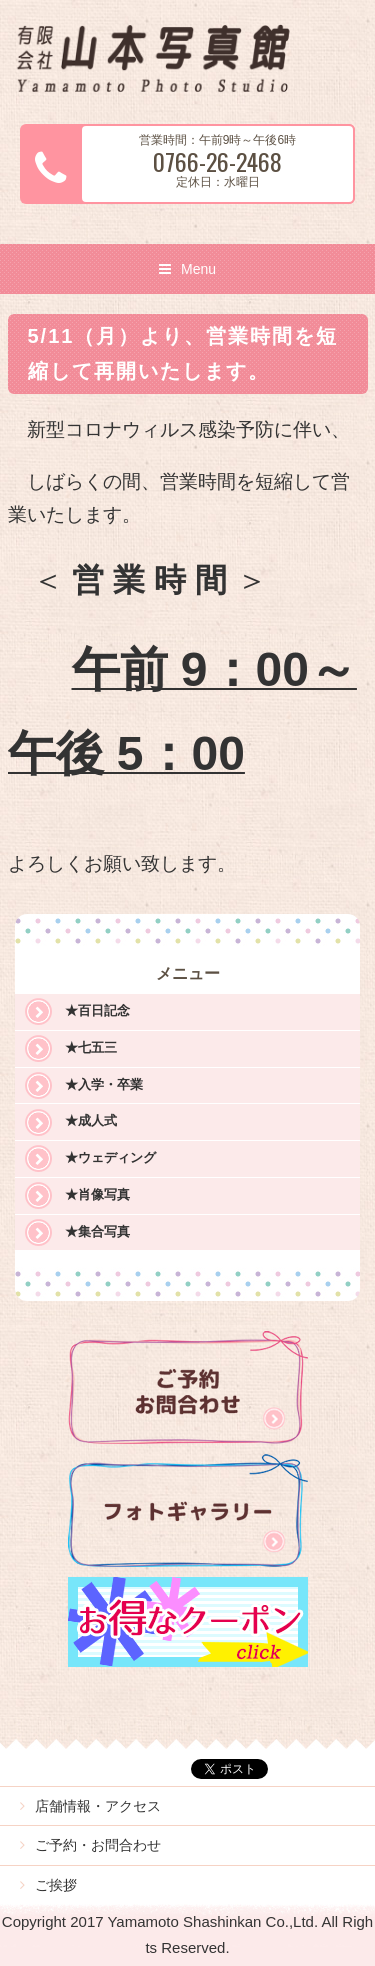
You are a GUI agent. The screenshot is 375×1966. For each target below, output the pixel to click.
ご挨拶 (56, 1885)
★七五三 (91, 1047)
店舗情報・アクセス (98, 1806)
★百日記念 (97, 1010)
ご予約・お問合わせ (98, 1845)
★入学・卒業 (104, 1084)
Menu (198, 269)
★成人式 (91, 1120)
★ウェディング (110, 1157)
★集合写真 (97, 1231)
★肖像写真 (97, 1194)
